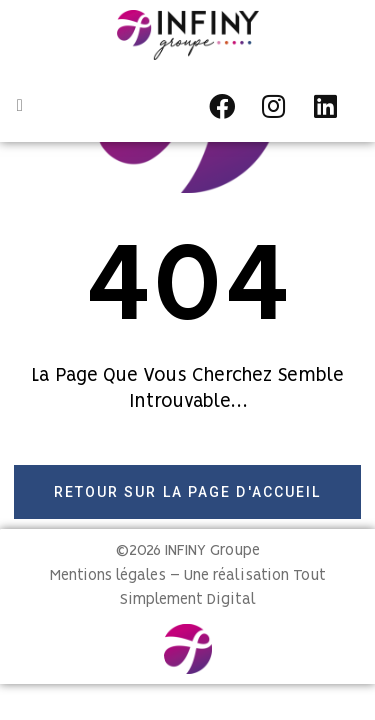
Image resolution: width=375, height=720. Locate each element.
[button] (20, 105)
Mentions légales (108, 576)
